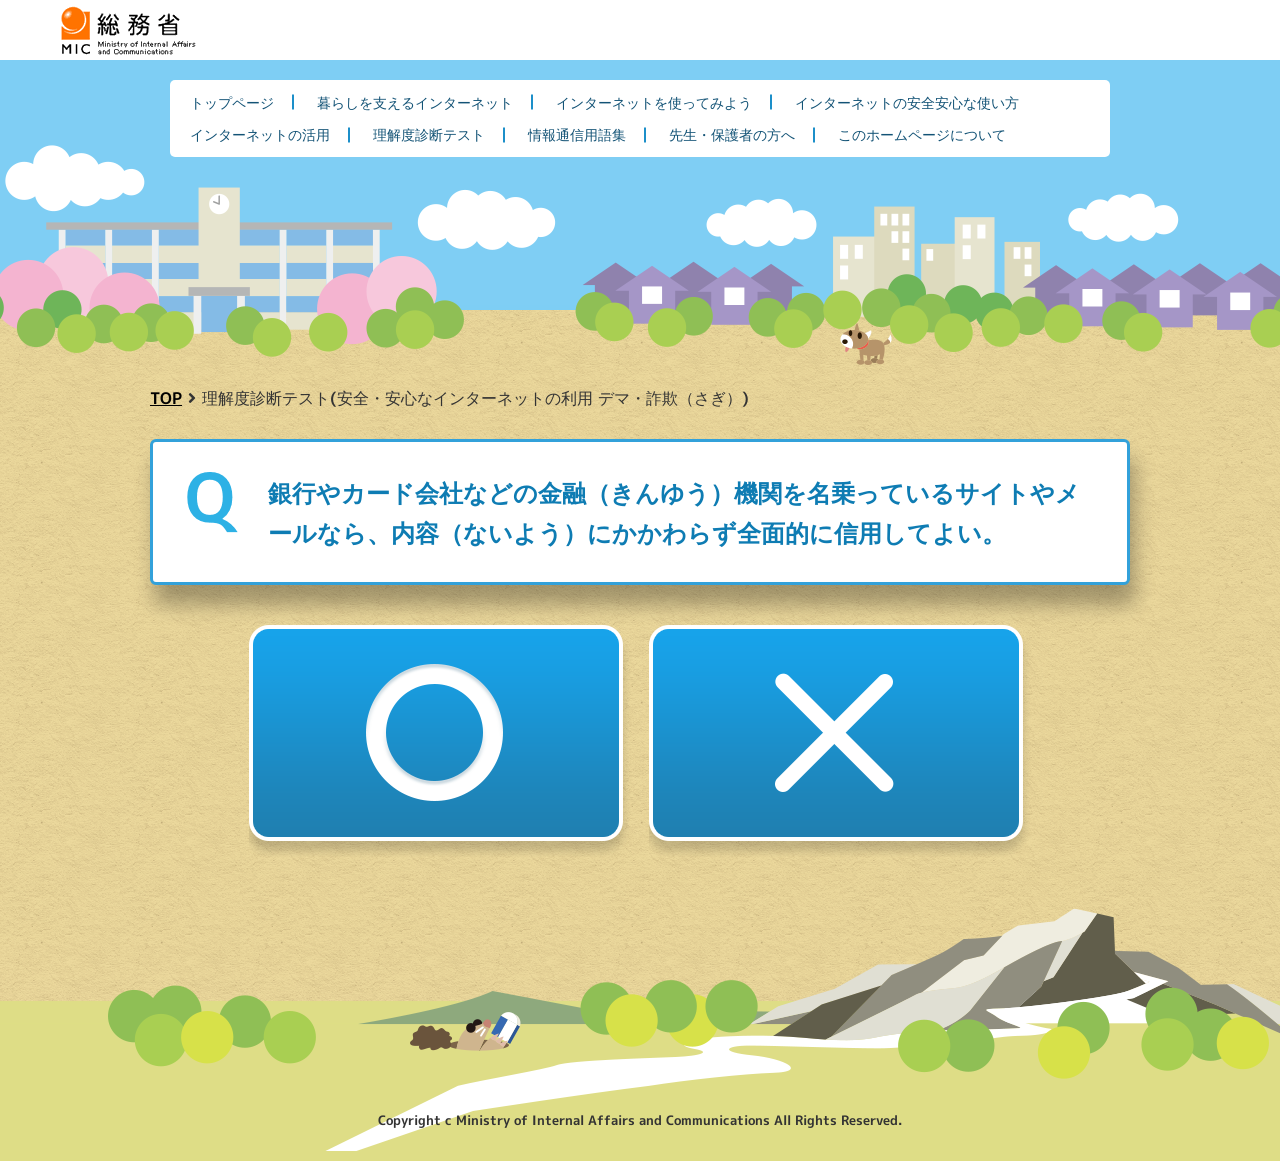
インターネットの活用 (260, 134)
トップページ (232, 102)
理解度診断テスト (429, 134)
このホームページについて (922, 134)
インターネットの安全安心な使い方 (907, 102)
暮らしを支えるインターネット (415, 102)
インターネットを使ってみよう (654, 102)
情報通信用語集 (577, 134)
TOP (166, 397)
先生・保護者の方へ (732, 134)
